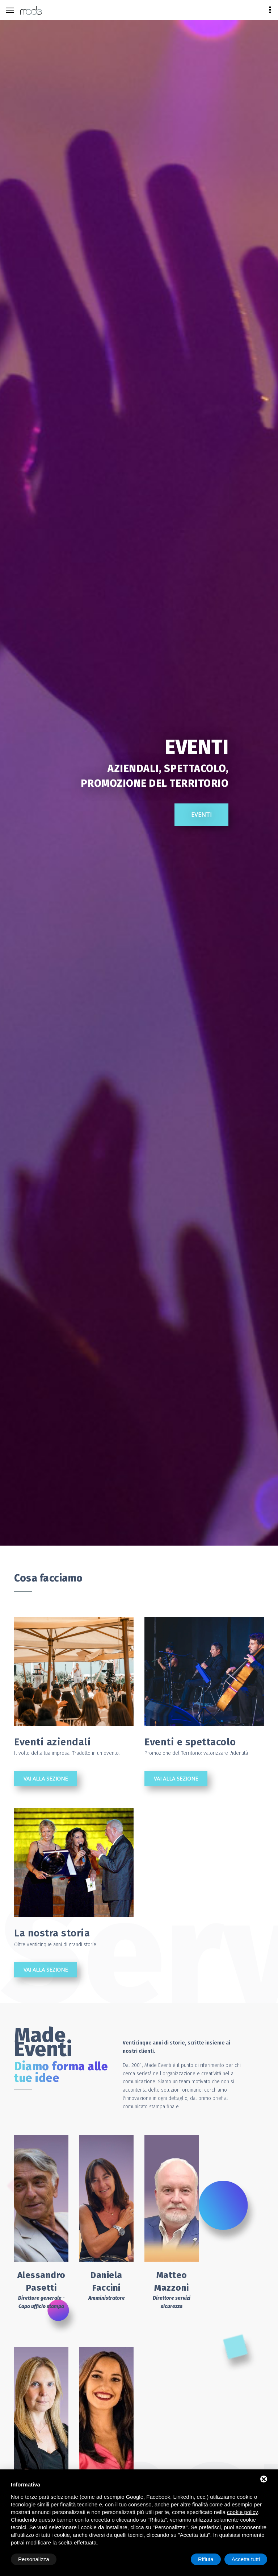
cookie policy (242, 2512)
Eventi (140, 876)
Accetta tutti (246, 2559)
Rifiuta (206, 2559)
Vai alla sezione (46, 1778)
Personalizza (33, 2559)
